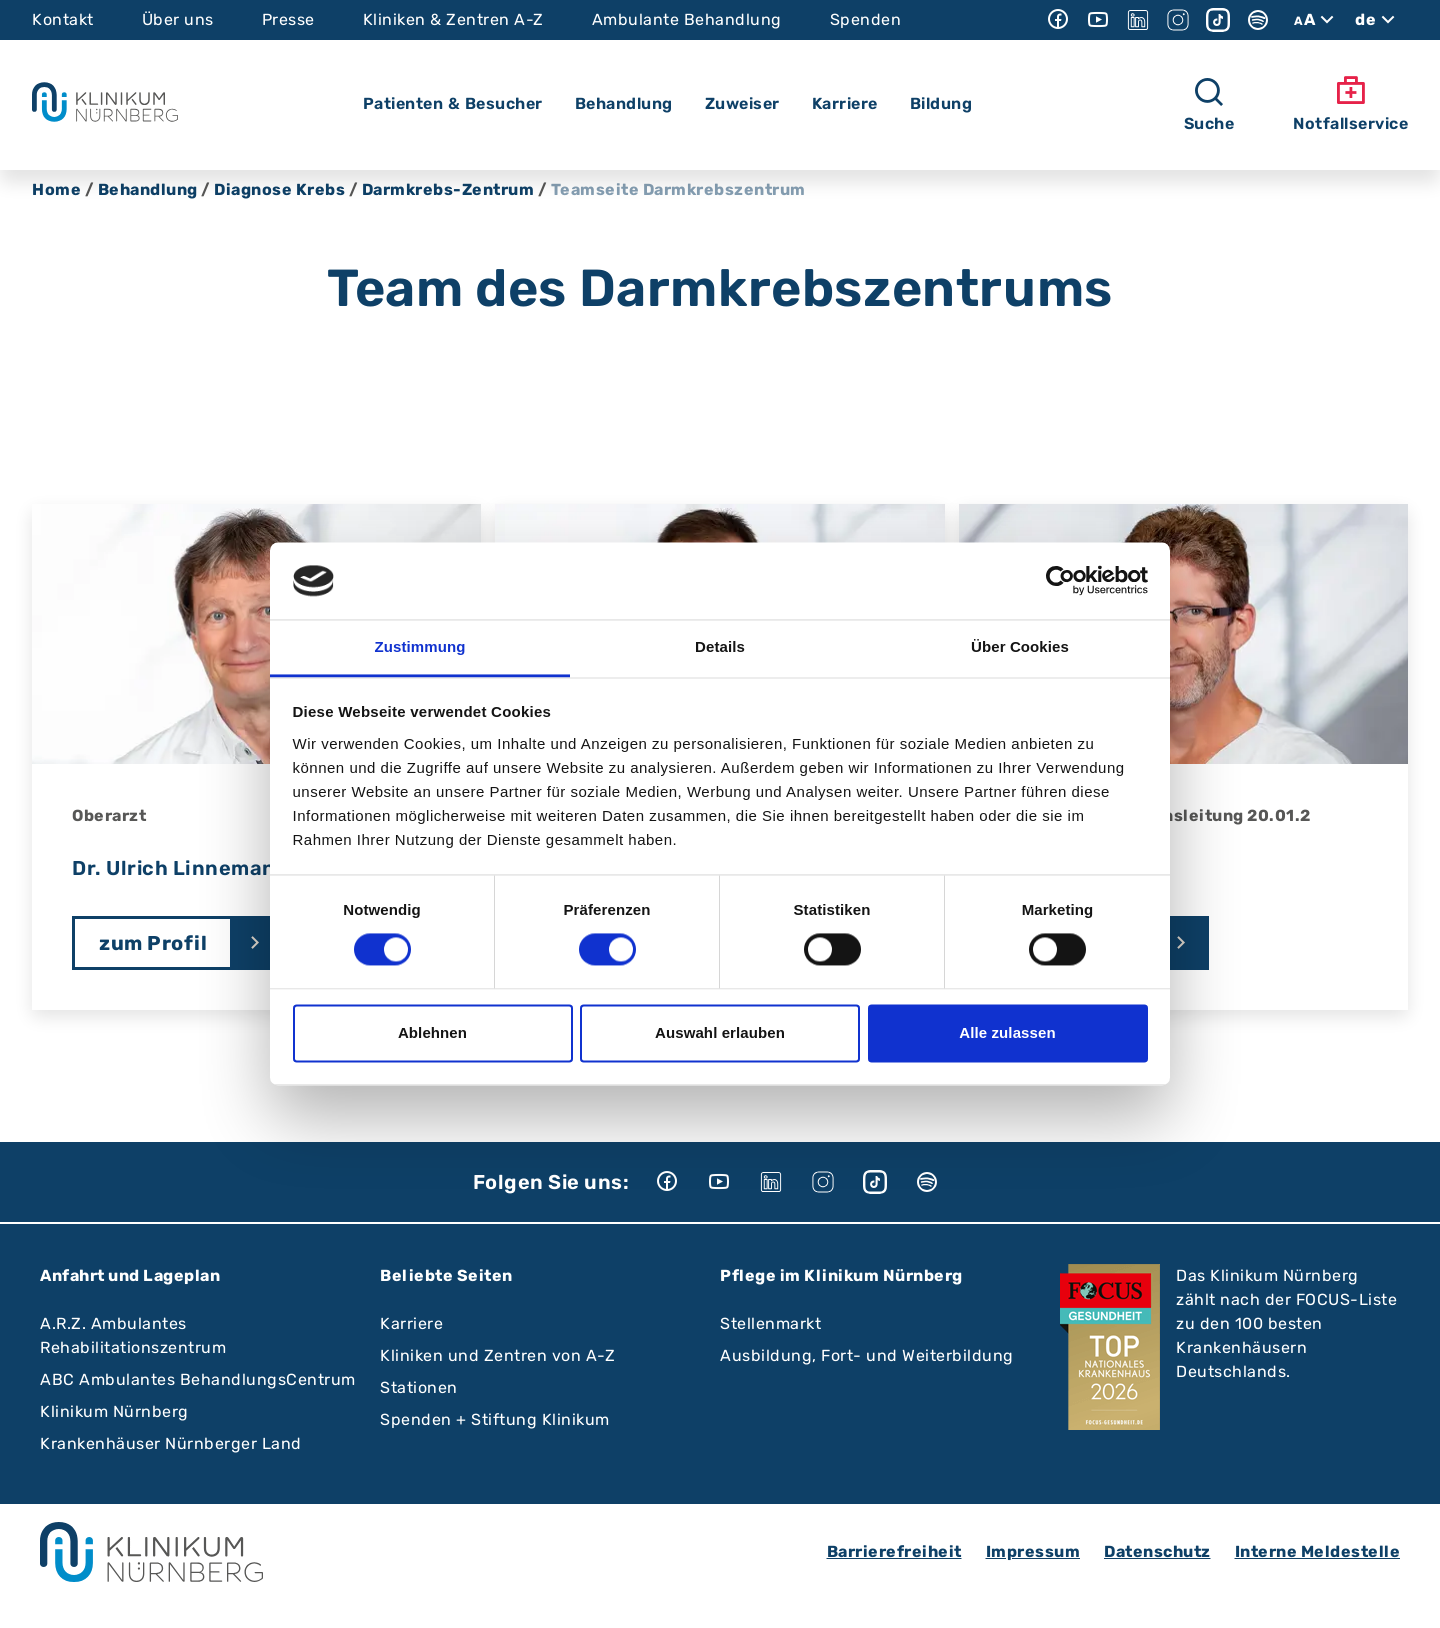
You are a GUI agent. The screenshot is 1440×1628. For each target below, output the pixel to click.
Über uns (178, 19)
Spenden (866, 19)
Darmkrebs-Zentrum (448, 189)
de (1377, 20)
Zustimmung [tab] (420, 646)
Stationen (419, 1387)
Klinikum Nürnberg (114, 1411)
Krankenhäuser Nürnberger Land (171, 1443)
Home (56, 189)
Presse (288, 19)
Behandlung (148, 189)
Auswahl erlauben (720, 1032)
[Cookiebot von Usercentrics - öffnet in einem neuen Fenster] (1060, 581)
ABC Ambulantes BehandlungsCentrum (198, 1379)
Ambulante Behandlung (687, 19)
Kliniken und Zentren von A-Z (497, 1355)
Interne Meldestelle (1318, 1551)
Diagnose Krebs (279, 189)
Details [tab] (720, 646)
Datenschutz (1157, 1551)
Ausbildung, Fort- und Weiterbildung (867, 1355)
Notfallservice (1350, 104)
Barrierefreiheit (894, 1551)
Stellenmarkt (770, 1323)
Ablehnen (432, 1032)
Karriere (411, 1323)
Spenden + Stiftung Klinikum (495, 1419)
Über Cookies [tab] (1020, 646)
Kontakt (63, 19)
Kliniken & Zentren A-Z (453, 19)
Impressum (1033, 1551)
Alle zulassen (1007, 1032)
